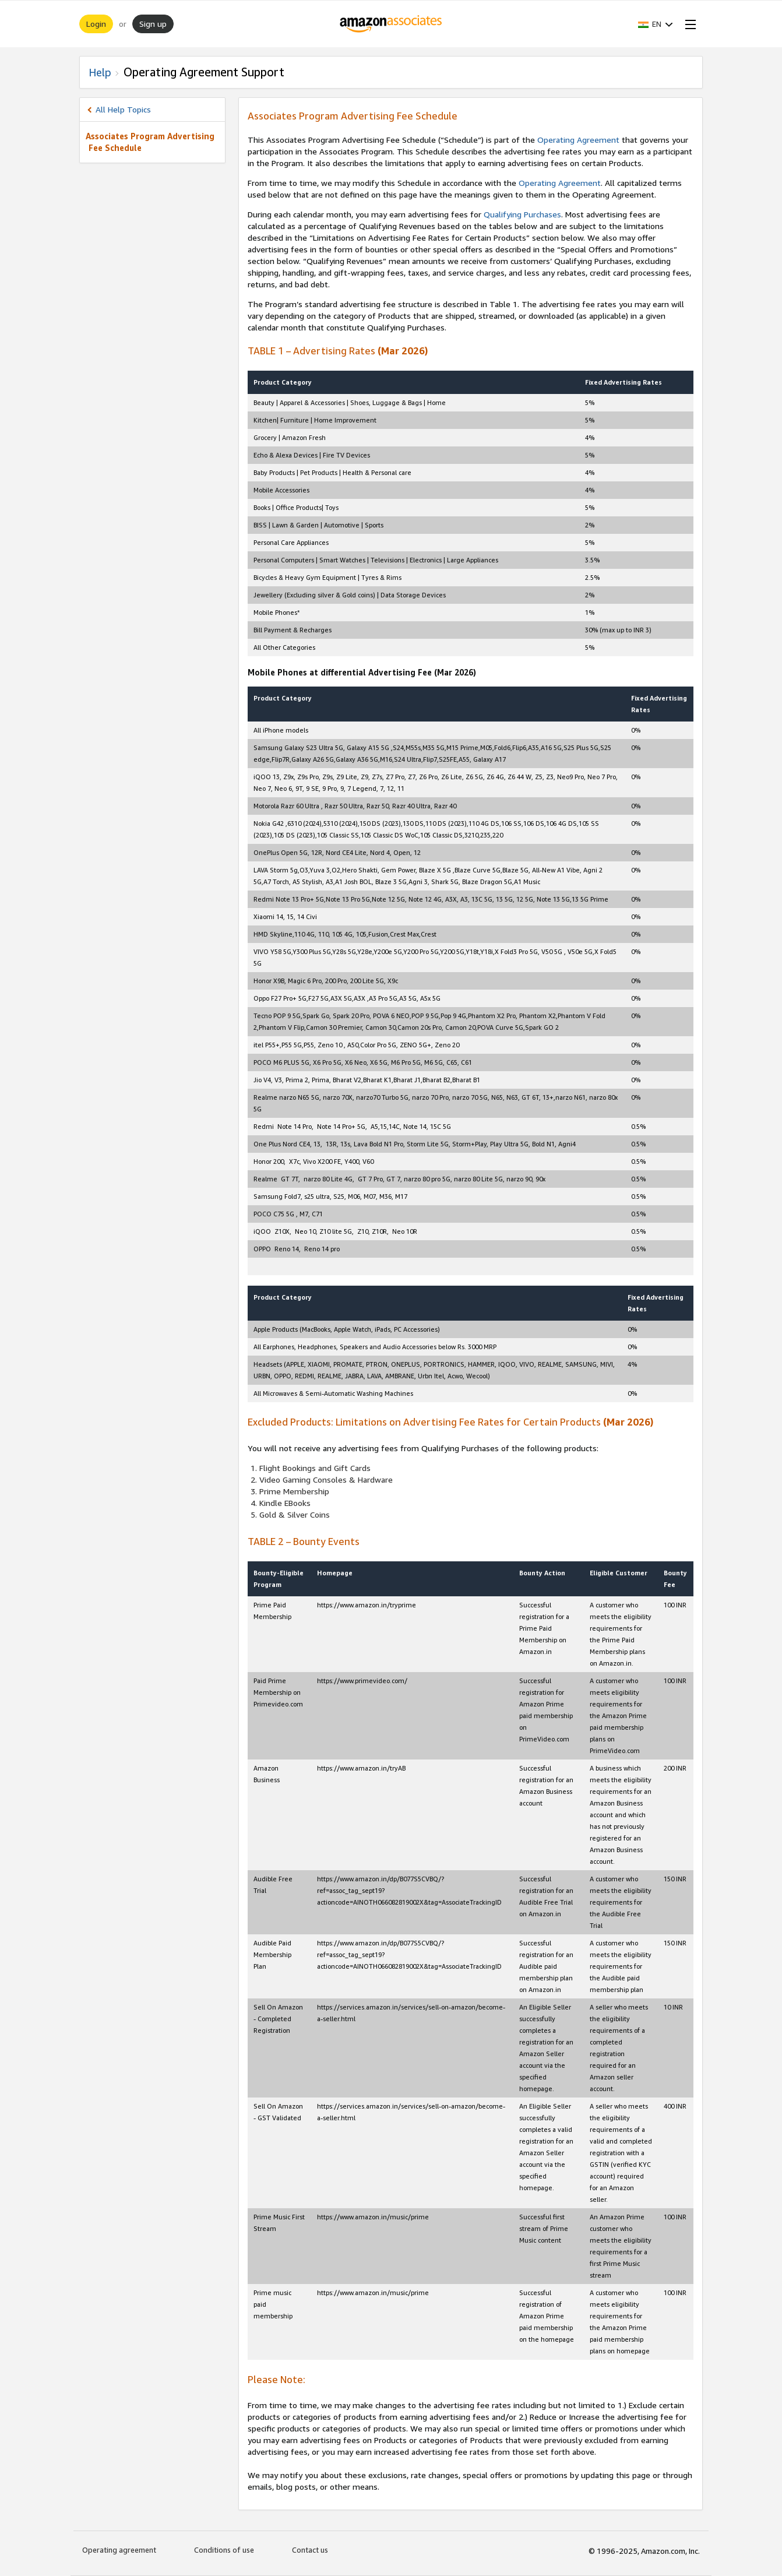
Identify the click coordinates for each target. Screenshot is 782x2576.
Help (100, 72)
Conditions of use (224, 2549)
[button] (655, 24)
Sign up (153, 24)
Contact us (310, 2549)
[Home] (391, 24)
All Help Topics (123, 109)
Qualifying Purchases (522, 214)
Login (96, 24)
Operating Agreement (578, 140)
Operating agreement (119, 2549)
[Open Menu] (688, 24)
